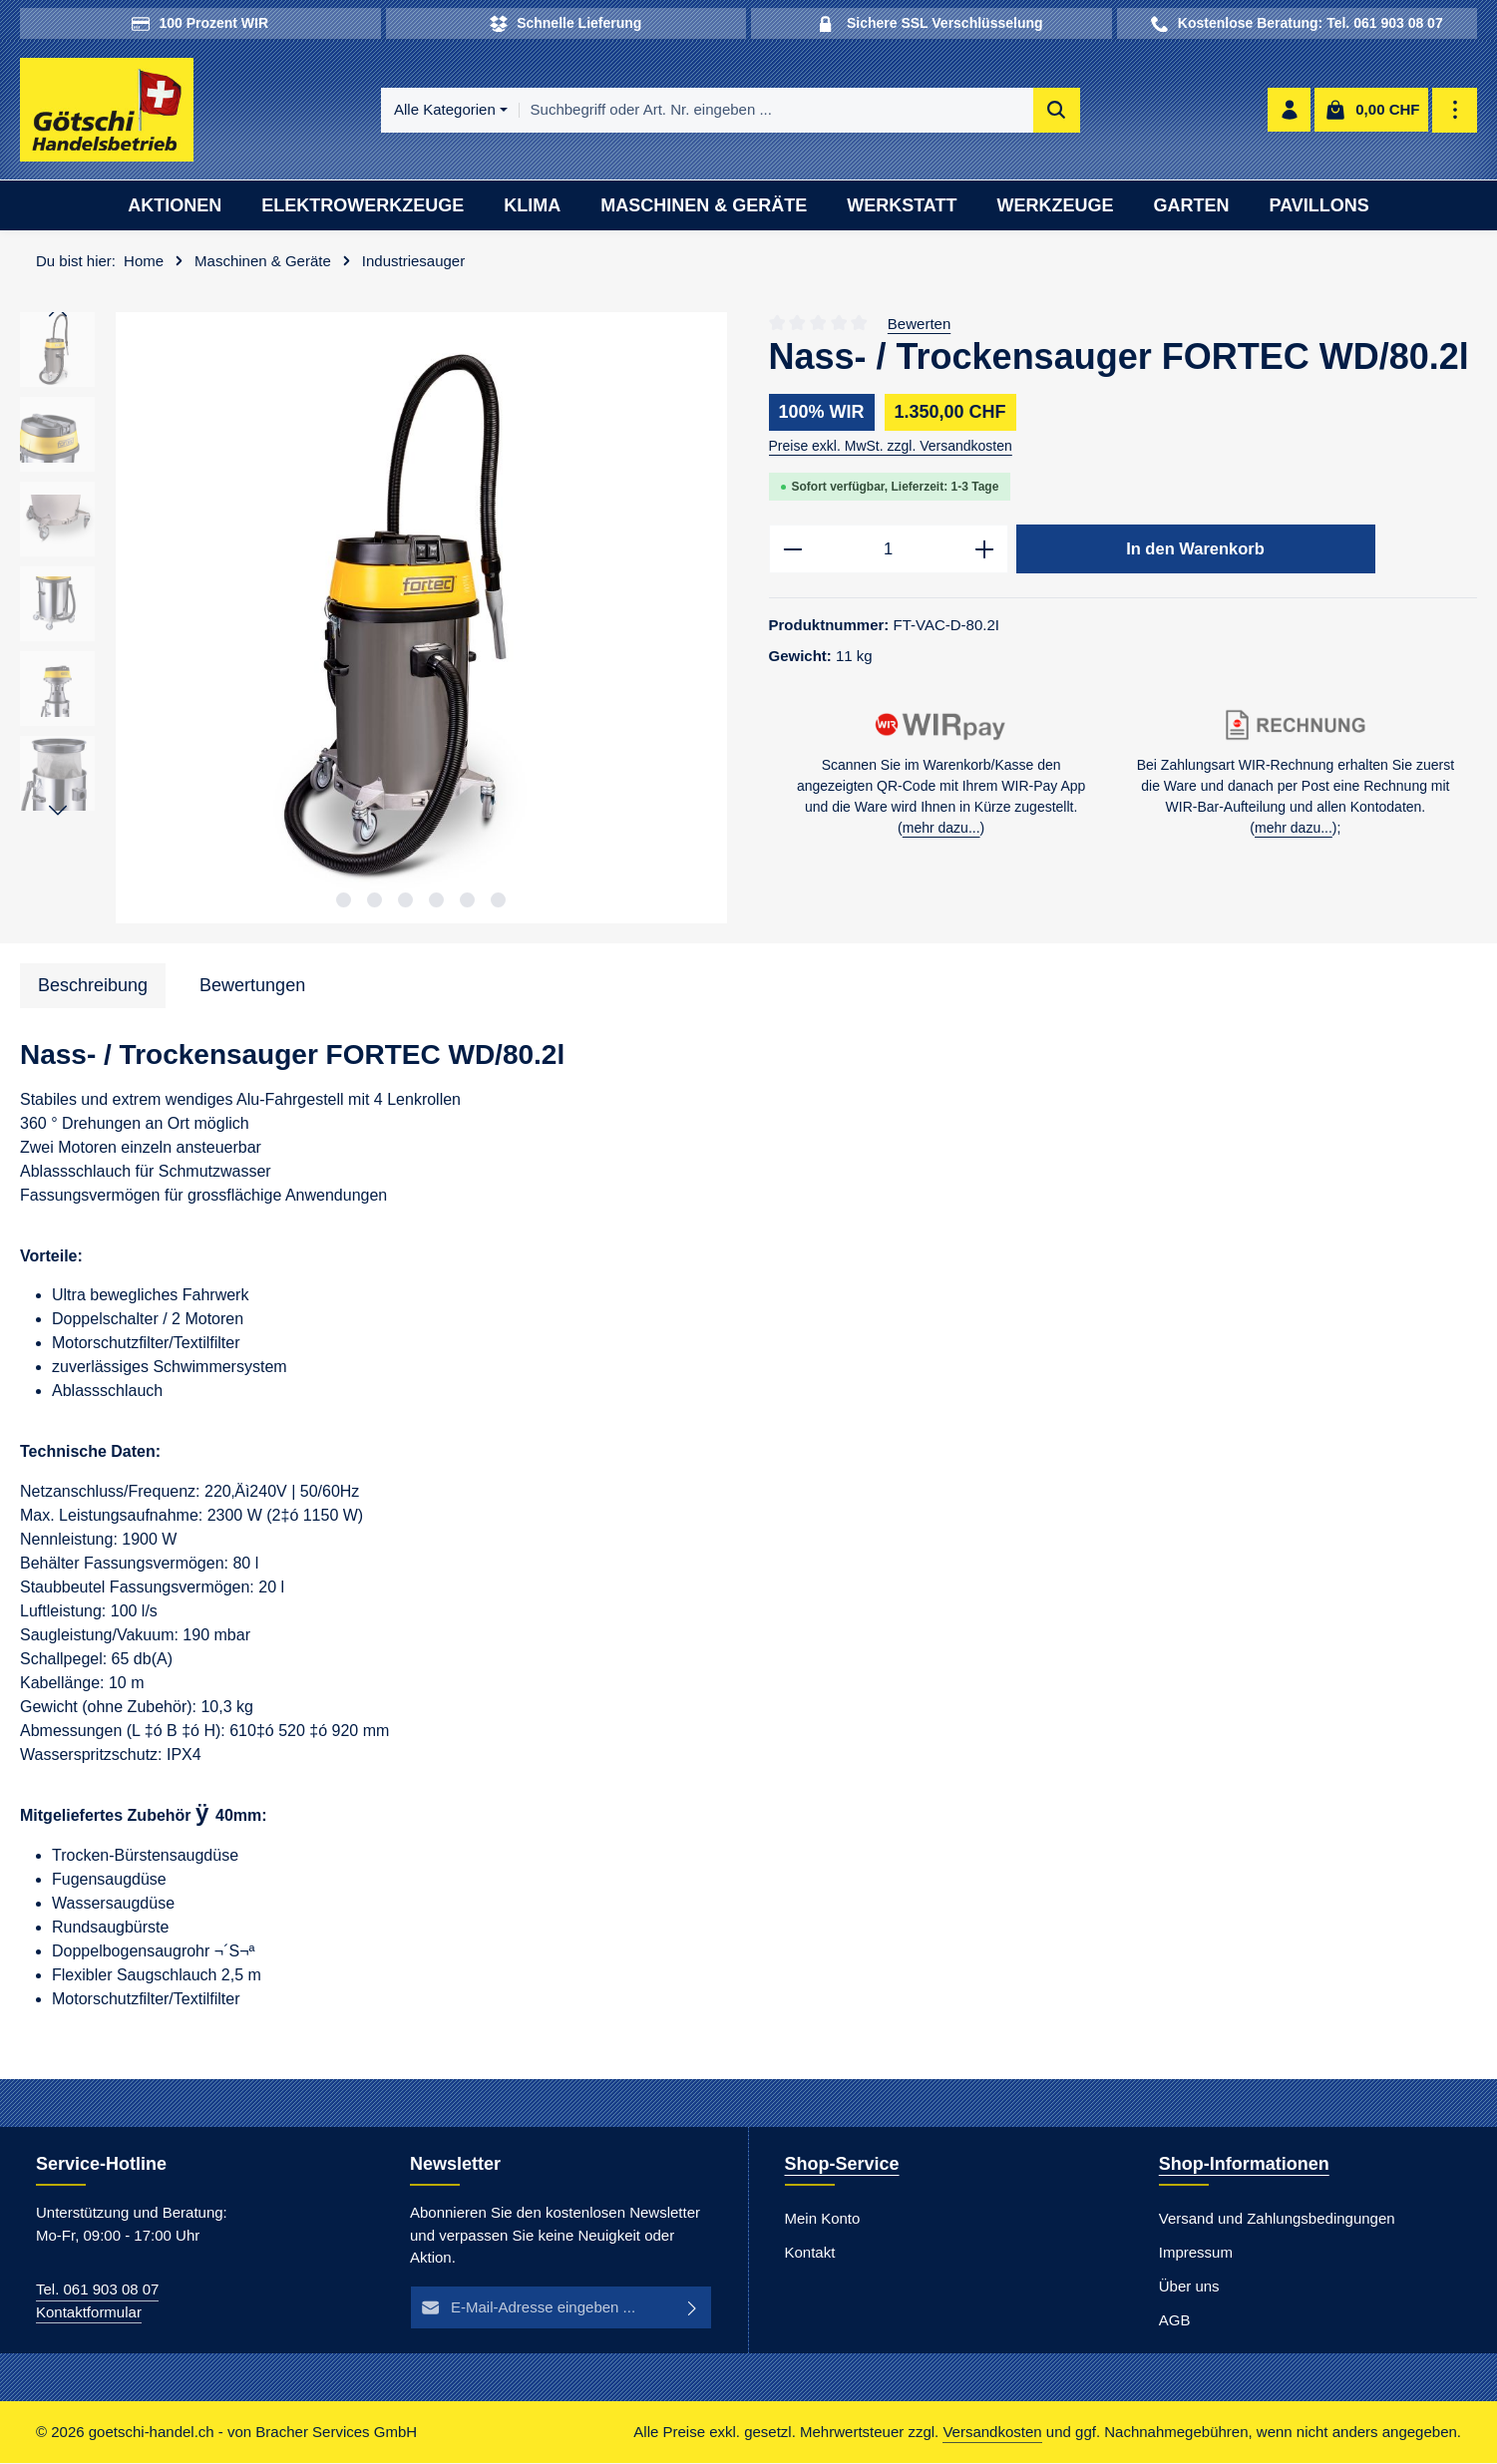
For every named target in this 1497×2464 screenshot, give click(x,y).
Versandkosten (991, 2432)
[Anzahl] (888, 551)
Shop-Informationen (1244, 2165)
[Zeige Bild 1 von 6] (343, 900)
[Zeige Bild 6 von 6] (498, 900)
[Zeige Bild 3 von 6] (405, 900)
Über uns (1189, 2287)
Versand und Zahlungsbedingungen (1277, 2219)
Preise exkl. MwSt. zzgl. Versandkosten (890, 448)
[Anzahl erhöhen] (984, 551)
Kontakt (810, 2253)
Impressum (1196, 2253)
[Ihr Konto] (1289, 111)
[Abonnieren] (693, 2309)
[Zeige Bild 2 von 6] (374, 900)
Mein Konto (823, 2219)
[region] (374, 619)
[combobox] (776, 111)
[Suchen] (1056, 111)
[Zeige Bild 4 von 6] (436, 900)
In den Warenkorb (1196, 550)
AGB (1175, 2320)
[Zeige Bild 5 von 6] (467, 900)
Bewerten (919, 324)
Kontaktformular (89, 2312)
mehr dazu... (941, 830)
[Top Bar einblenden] (1455, 111)
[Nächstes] (58, 813)
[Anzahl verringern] (792, 551)
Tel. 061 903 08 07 (97, 2290)
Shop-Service (842, 2165)
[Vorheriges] (58, 314)
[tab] (93, 986)
